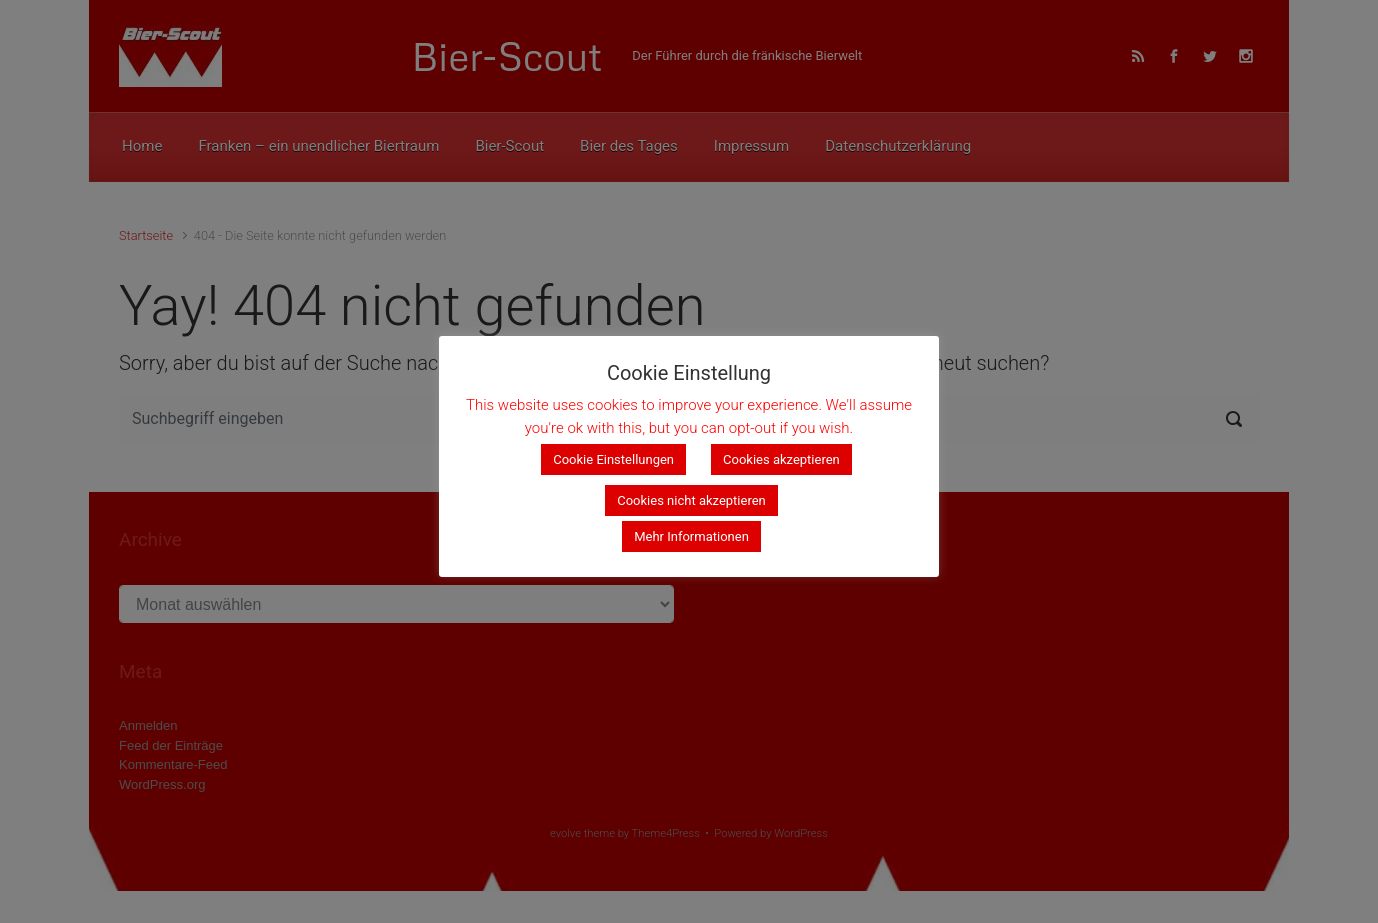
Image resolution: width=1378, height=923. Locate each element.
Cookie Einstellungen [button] (613, 459)
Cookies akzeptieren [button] (781, 459)
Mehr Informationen (691, 536)
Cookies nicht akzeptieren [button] (691, 500)
